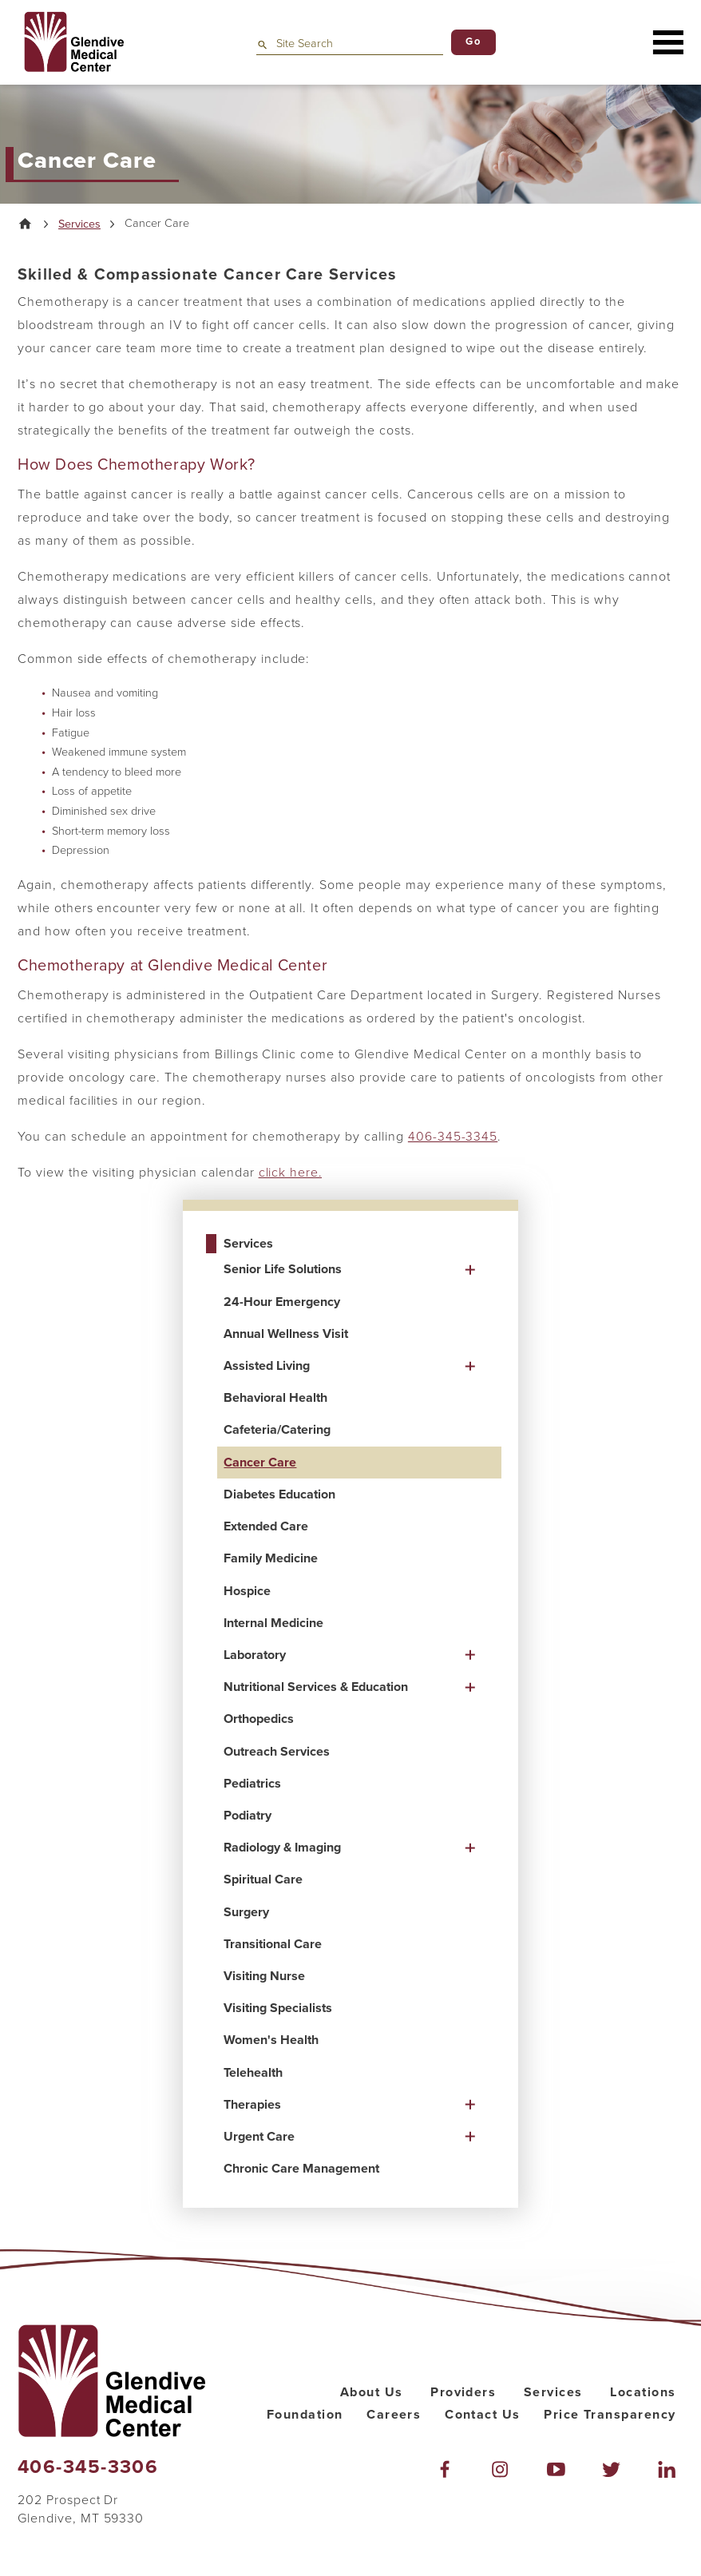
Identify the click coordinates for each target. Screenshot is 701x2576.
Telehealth (253, 2073)
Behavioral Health (275, 1399)
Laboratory (255, 1655)
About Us (371, 2392)
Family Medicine (271, 1559)
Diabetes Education (279, 1494)
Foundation (305, 2415)
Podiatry (247, 1816)
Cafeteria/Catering (277, 1431)
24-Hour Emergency (282, 1302)
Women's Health (271, 2041)
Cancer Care (260, 1463)
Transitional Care (273, 1944)
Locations (642, 2392)
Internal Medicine (273, 1623)
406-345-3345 (453, 1137)
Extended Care (266, 1526)
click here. (291, 1173)
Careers (393, 2415)
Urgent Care (259, 2137)
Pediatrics (252, 1784)
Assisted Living (267, 1366)
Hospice (247, 1591)
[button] (668, 42)
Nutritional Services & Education (316, 1687)
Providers (463, 2392)
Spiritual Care (263, 1880)
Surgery (246, 1912)
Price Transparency (609, 2415)
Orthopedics (259, 1720)
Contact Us (482, 2415)
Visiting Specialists (278, 2008)
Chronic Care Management (301, 2169)
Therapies (252, 2105)
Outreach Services (277, 1752)
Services (79, 224)
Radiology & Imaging (282, 1848)
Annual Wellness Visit (286, 1334)
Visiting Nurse (264, 1976)
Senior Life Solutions (283, 1270)
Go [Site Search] (473, 41)
